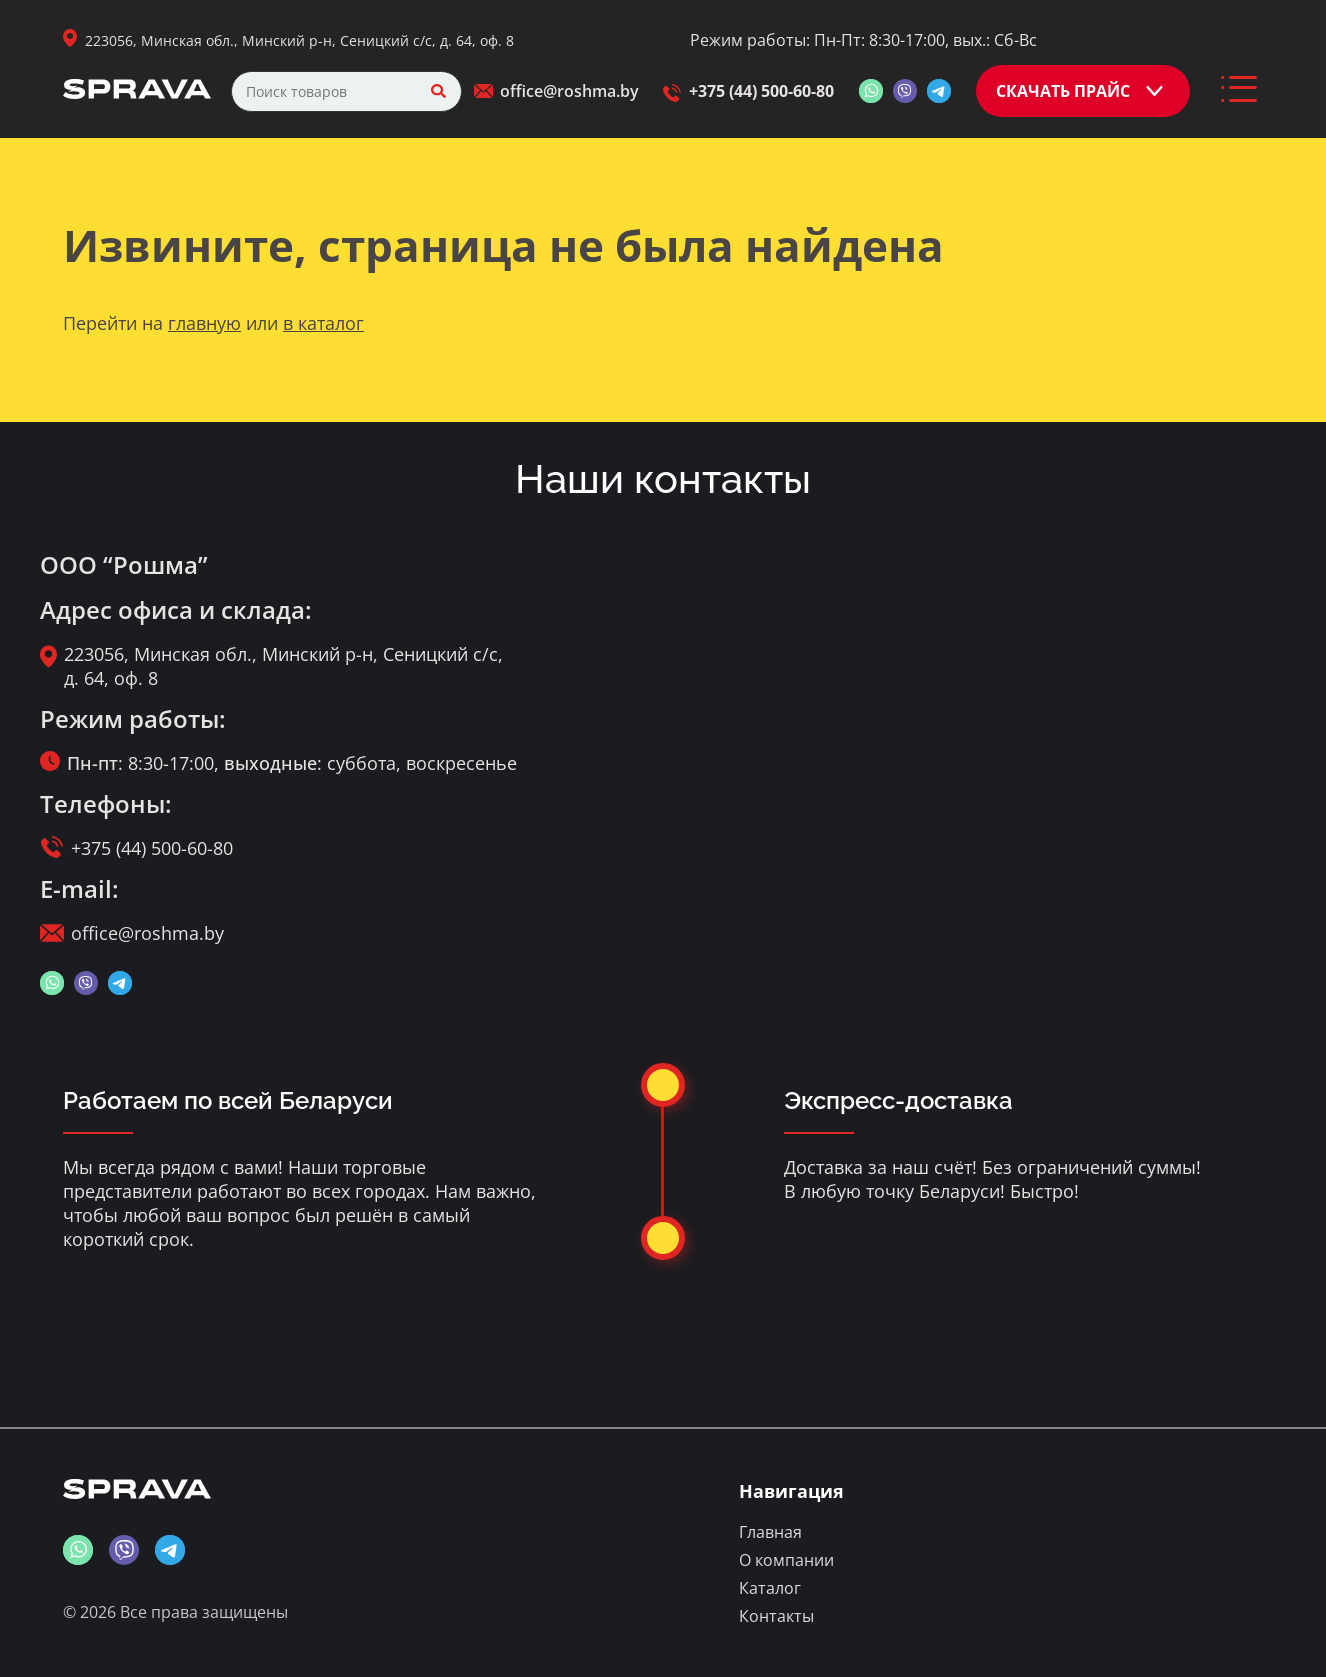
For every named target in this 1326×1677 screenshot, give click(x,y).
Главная (770, 1532)
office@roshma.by (569, 91)
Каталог (770, 1588)
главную (204, 323)
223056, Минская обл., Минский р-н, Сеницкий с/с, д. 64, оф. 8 (299, 40)
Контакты (776, 1616)
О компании (786, 1560)
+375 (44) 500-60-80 (761, 91)
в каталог (323, 323)
